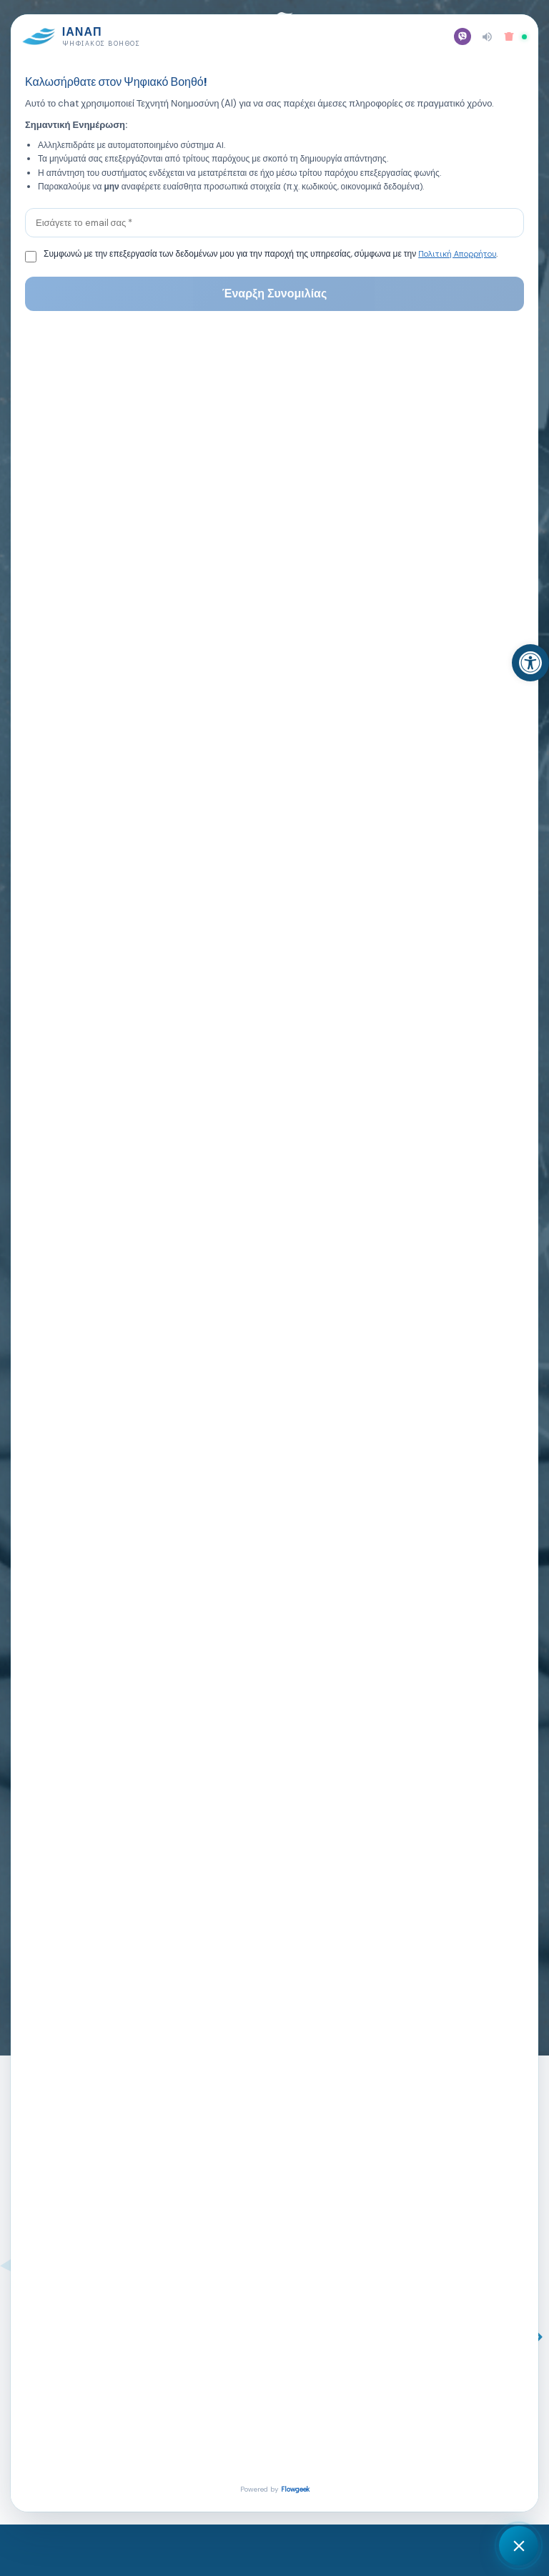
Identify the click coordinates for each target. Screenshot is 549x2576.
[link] (530, 662)
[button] (457, 30)
